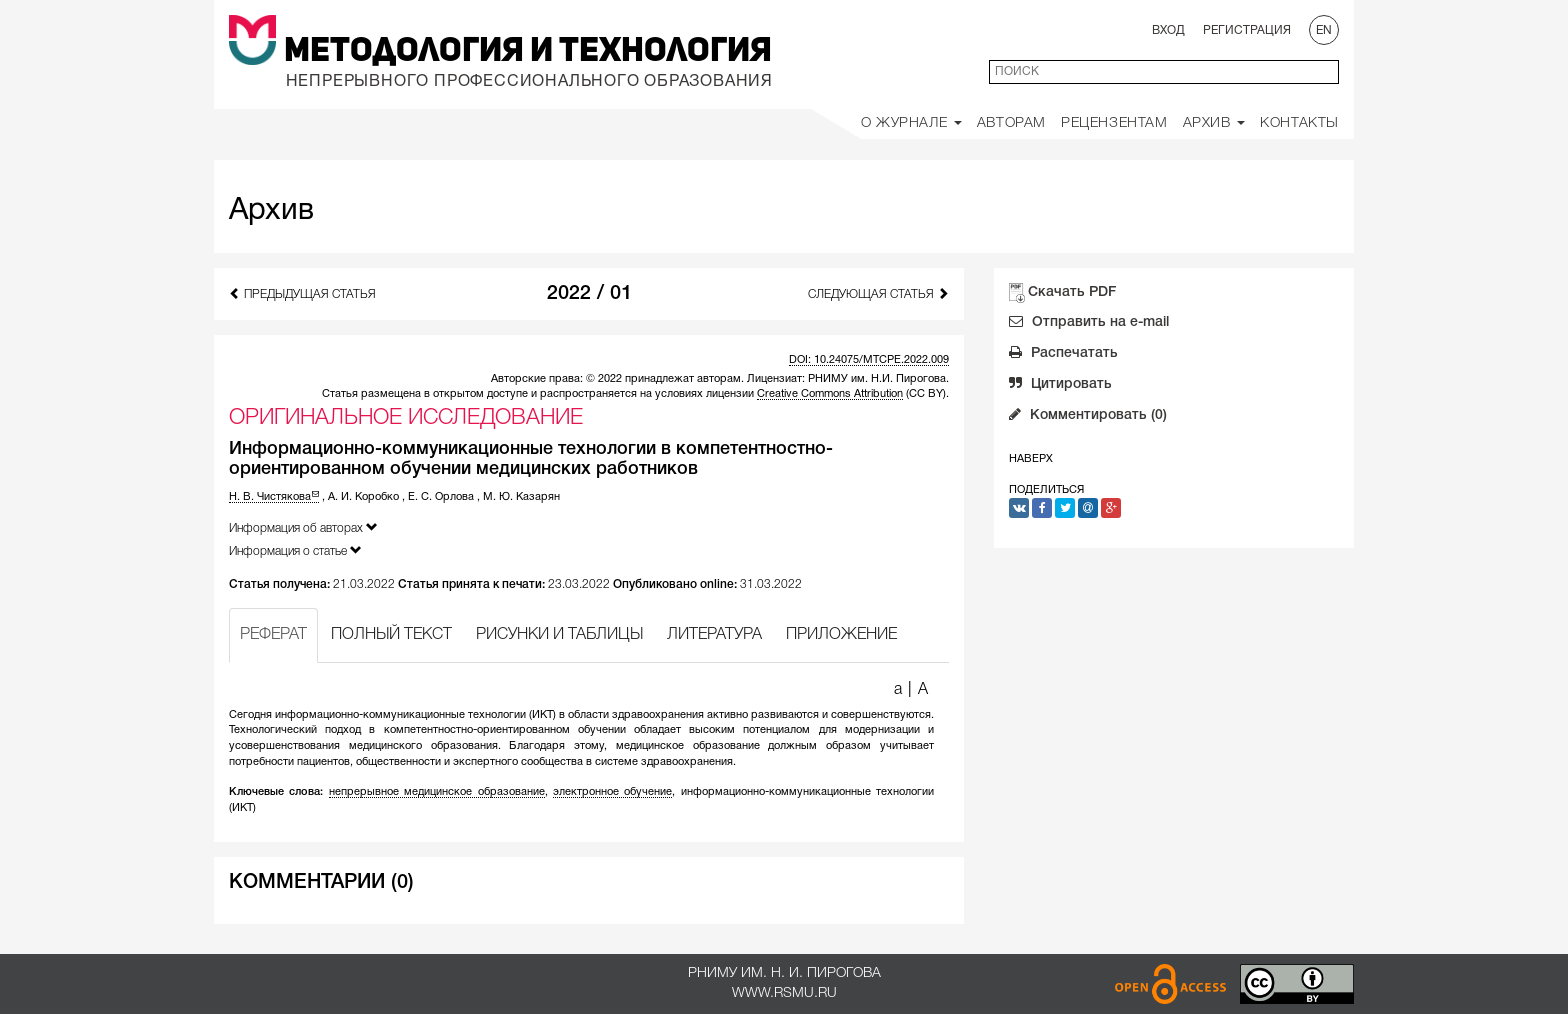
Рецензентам (1114, 123)
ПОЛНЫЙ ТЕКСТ (391, 635)
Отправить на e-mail (1089, 324)
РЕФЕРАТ (273, 635)
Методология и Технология (528, 52)
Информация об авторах (303, 527)
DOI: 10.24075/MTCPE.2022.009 (869, 360)
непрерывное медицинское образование (437, 792)
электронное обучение (612, 792)
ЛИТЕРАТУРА (714, 635)
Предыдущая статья (302, 293)
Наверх (1031, 459)
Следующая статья (878, 293)
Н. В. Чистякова (274, 497)
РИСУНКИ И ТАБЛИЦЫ (559, 635)
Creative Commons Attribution (830, 394)
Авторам (1011, 123)
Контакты (1299, 123)
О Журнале (911, 123)
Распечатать (1063, 355)
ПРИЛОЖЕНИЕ (841, 635)
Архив (1214, 123)
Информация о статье (295, 550)
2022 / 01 (589, 294)
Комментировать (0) (1088, 417)
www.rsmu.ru (784, 993)
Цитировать (1060, 386)
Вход (1168, 30)
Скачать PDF (1072, 292)
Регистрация (1247, 30)
